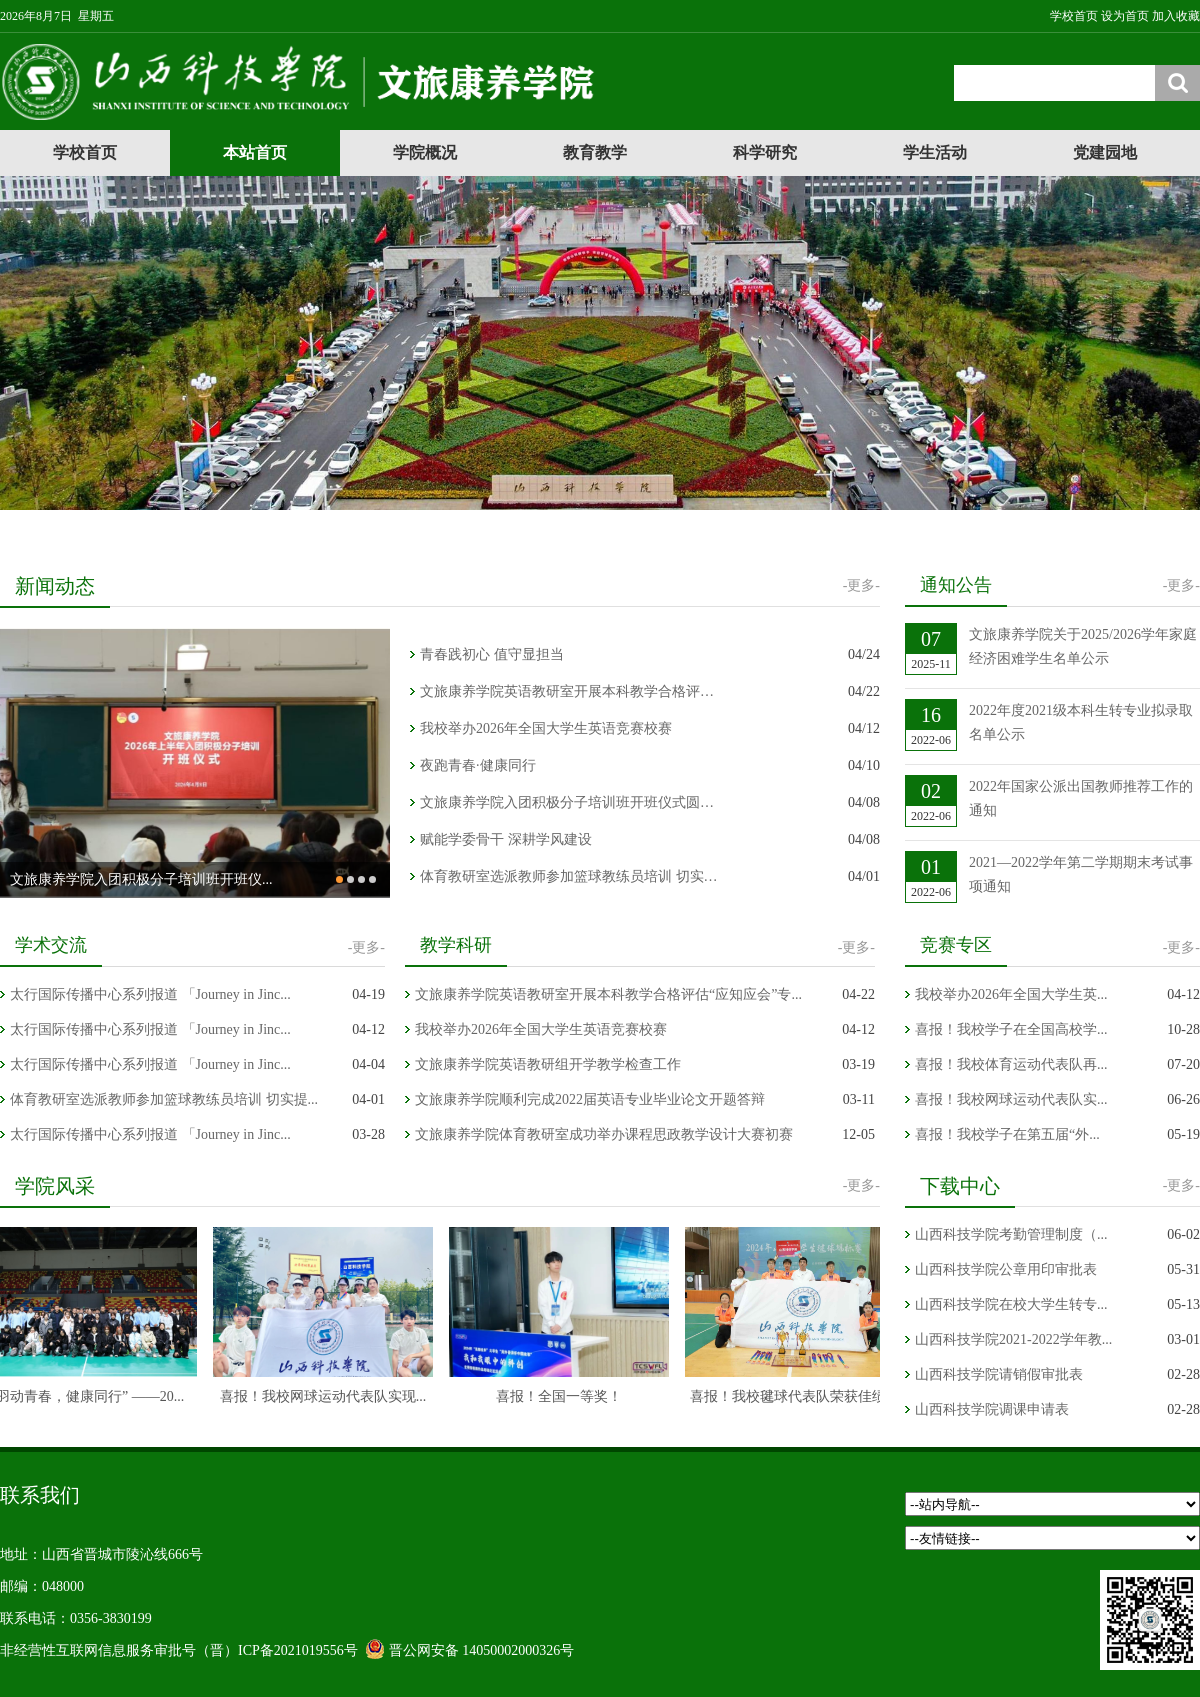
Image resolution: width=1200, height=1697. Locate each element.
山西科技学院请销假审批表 (999, 1374)
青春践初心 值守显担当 (492, 654)
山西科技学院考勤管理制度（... (1011, 1234)
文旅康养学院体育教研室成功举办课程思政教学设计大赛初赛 (604, 1134)
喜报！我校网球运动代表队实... (1011, 1099)
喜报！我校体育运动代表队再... (1011, 1064)
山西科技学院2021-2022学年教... (1013, 1339)
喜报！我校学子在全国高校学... (1011, 1029)
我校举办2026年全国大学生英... (1011, 994)
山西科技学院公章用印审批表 (1006, 1269)
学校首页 (85, 152)
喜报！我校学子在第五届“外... (1007, 1134)
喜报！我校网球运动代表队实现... (329, 1396)
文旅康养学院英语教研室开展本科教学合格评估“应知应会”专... (570, 691)
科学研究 (765, 152)
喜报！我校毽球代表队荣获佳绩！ (801, 1396)
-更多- (861, 585)
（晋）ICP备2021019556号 (277, 1650)
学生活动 (935, 152)
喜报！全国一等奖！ (565, 1396)
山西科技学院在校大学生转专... (1011, 1304)
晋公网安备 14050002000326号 (482, 1650)
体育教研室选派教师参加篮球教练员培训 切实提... (164, 1099)
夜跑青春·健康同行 (478, 765)
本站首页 (255, 152)
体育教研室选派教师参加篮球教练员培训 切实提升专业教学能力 (570, 876)
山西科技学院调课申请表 (992, 1409)
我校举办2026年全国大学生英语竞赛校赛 (546, 728)
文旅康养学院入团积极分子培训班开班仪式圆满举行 (570, 802)
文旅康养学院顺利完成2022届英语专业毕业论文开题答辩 (590, 1099)
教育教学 (595, 152)
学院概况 (425, 152)
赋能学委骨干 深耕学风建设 (506, 839)
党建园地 (1105, 152)
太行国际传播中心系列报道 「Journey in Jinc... (150, 994)
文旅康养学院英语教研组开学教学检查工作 (548, 1064)
